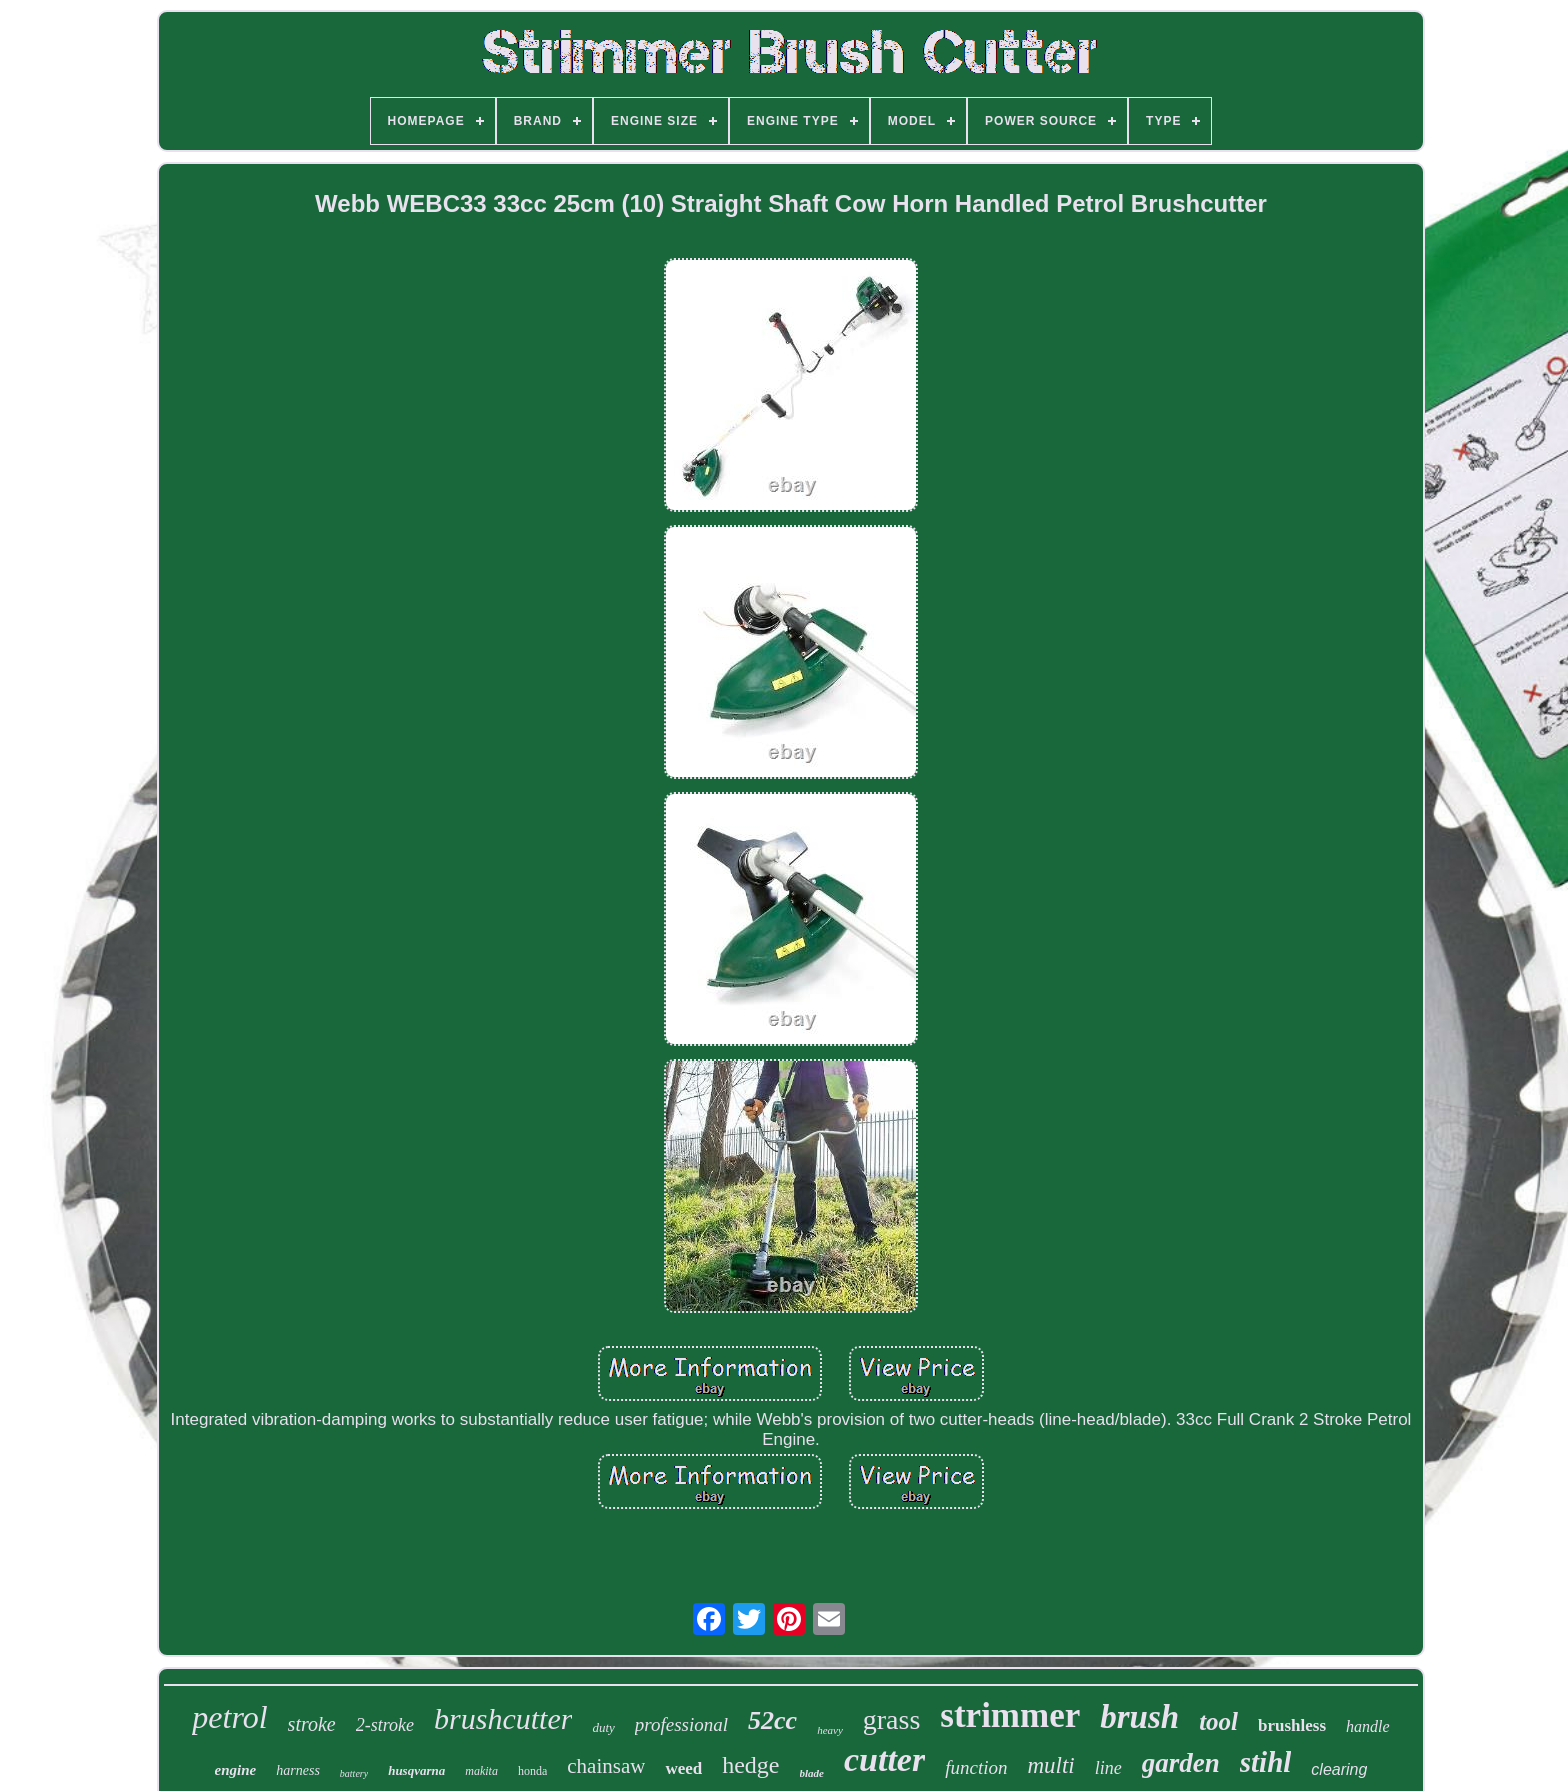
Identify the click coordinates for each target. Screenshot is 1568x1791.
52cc (772, 1720)
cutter (884, 1759)
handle (1368, 1726)
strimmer (1010, 1715)
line (1108, 1768)
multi (1050, 1765)
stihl (1266, 1762)
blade (812, 1773)
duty (603, 1727)
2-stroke (385, 1725)
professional (681, 1724)
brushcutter (503, 1718)
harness (298, 1770)
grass (892, 1719)
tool (1218, 1721)
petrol (229, 1717)
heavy (830, 1730)
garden (1181, 1763)
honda (532, 1771)
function (976, 1767)
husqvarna (416, 1770)
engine (236, 1770)
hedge (750, 1765)
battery (354, 1773)
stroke (312, 1724)
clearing (1339, 1769)
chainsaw (606, 1766)
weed (683, 1768)
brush (1139, 1717)
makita (481, 1771)
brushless (1292, 1725)
